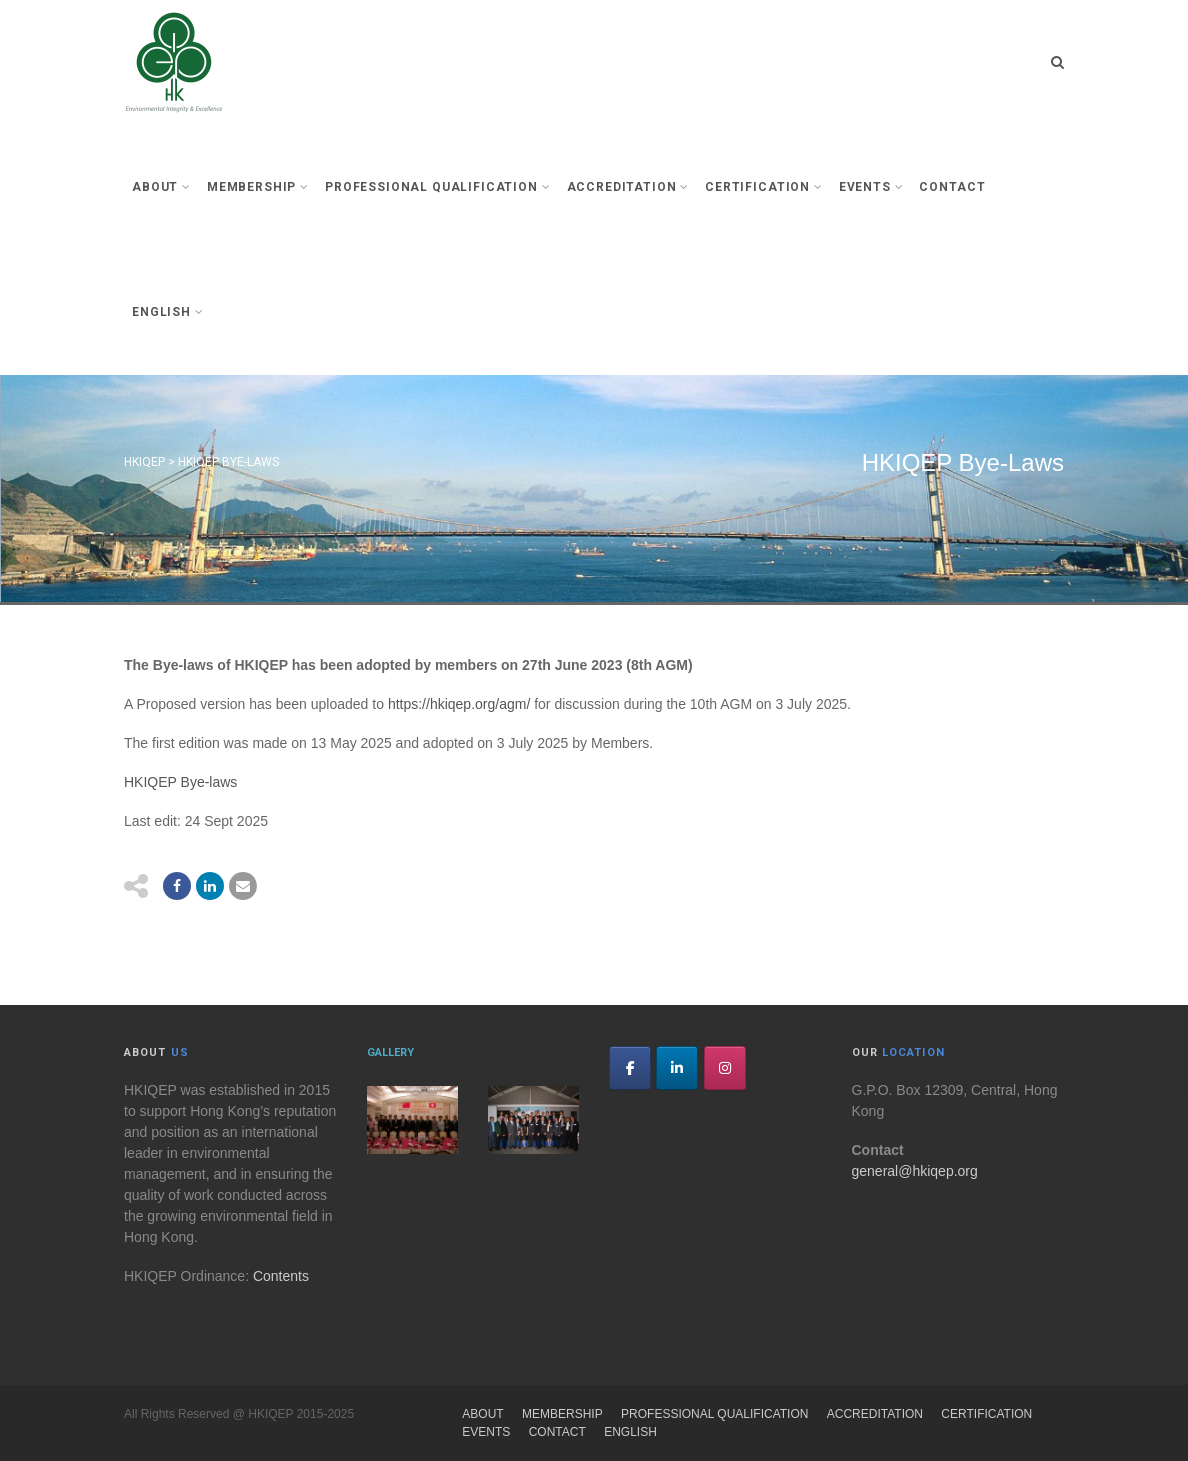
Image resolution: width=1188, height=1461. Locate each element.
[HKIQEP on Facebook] (630, 1068)
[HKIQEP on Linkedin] (677, 1068)
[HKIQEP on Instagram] (725, 1068)
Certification (764, 187)
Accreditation (628, 187)
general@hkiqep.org (915, 1171)
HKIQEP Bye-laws (180, 782)
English (168, 312)
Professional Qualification (438, 187)
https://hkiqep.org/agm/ (459, 704)
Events (871, 187)
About (161, 187)
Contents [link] (281, 1276)
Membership (258, 187)
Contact (952, 187)
